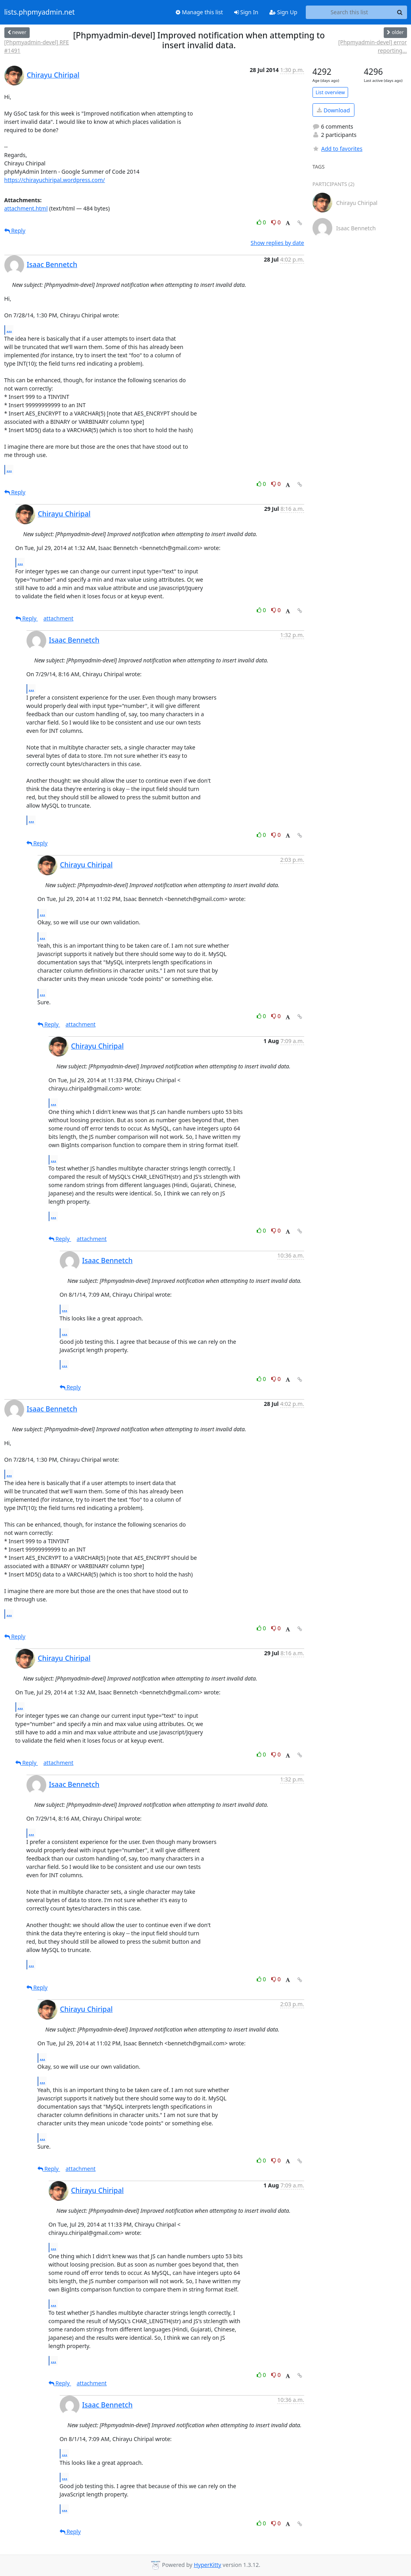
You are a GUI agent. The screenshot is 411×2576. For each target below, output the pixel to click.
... (9, 329)
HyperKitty (207, 2564)
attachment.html (26, 208)
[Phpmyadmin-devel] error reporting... (372, 46)
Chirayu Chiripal (53, 75)
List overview (330, 92)
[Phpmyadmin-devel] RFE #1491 (36, 46)
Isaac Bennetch (52, 264)
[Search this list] (349, 12)
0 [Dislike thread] (276, 222)
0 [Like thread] (262, 222)
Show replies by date (277, 243)
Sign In (246, 12)
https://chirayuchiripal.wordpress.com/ (54, 180)
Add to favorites (337, 148)
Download (333, 110)
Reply (15, 230)
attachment (59, 618)
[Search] (400, 12)
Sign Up (283, 12)
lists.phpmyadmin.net (39, 12)
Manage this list (199, 12)
